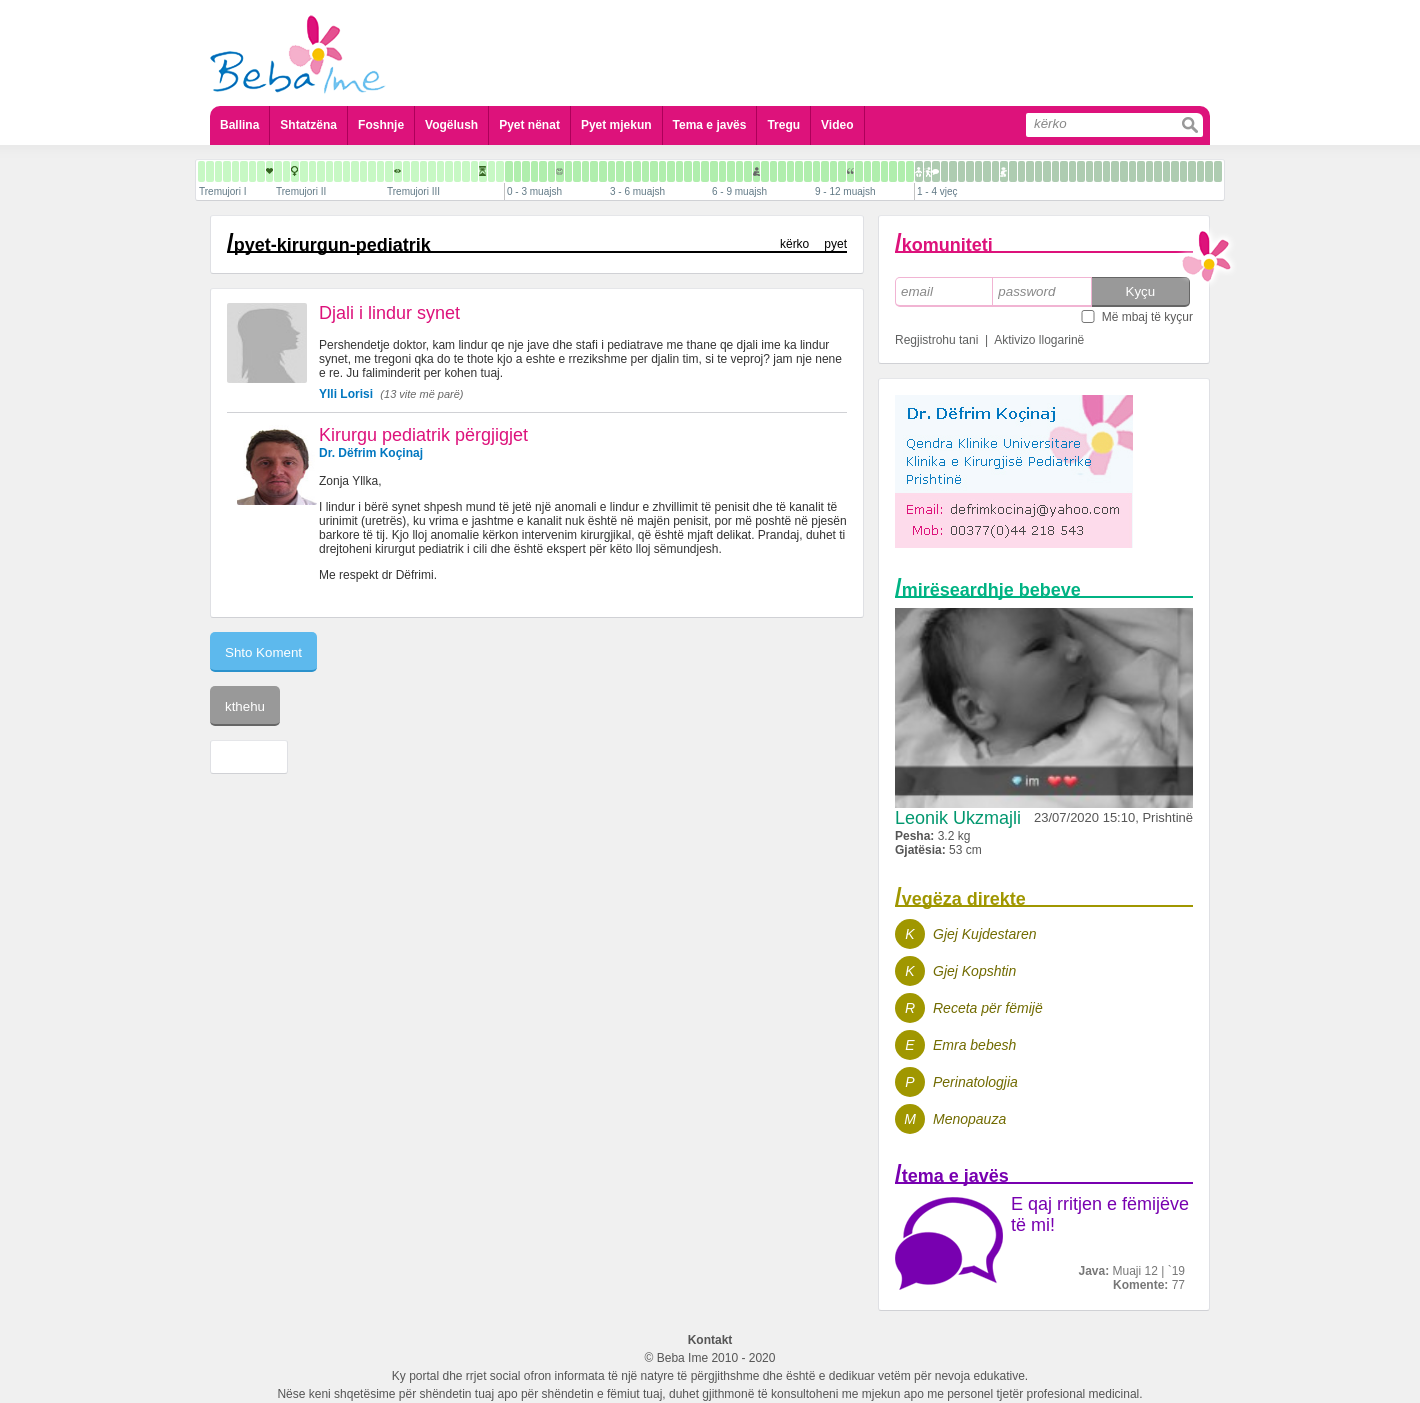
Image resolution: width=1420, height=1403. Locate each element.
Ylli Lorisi (346, 394)
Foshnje (381, 125)
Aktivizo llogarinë (1039, 340)
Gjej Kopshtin (974, 971)
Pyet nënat (529, 125)
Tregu (783, 125)
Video (837, 125)
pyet (835, 244)
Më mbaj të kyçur (1147, 317)
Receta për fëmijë (988, 1008)
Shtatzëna (308, 125)
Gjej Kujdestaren (985, 934)
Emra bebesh (974, 1045)
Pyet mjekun (616, 125)
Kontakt (710, 1340)
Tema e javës (710, 125)
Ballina (239, 125)
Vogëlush (451, 125)
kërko (794, 244)
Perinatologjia (975, 1082)
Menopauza (969, 1119)
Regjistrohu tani (936, 340)
